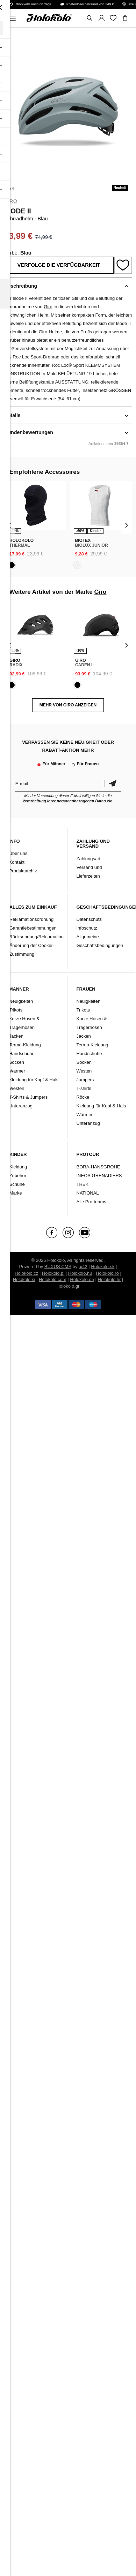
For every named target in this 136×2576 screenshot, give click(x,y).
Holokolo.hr (109, 1279)
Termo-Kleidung (25, 1044)
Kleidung (18, 1166)
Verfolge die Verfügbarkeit (58, 265)
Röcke (83, 1097)
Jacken (16, 1036)
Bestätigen (112, 783)
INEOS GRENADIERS (99, 1175)
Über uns (18, 853)
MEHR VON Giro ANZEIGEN (68, 705)
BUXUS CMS (57, 1266)
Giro (10, 201)
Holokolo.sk (102, 1266)
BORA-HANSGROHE (98, 1166)
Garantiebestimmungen (33, 928)
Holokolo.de (82, 1279)
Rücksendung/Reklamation (36, 936)
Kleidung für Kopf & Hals (34, 1079)
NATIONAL (88, 1193)
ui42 (83, 1266)
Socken (16, 1062)
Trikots (16, 1010)
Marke (15, 1193)
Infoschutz (87, 928)
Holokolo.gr (68, 1286)
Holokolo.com (52, 1279)
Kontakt (16, 862)
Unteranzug (21, 1105)
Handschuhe (22, 1053)
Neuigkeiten (21, 1001)
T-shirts (84, 1088)
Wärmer (17, 1071)
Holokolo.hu (80, 1273)
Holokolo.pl (53, 1273)
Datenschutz (89, 919)
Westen (16, 1088)
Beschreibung (21, 286)
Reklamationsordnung (31, 919)
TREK (83, 1184)
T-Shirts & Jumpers (28, 1097)
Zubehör (17, 1175)
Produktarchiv (23, 870)
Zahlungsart (89, 858)
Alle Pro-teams (91, 1201)
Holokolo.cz (26, 1273)
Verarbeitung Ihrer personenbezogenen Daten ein (67, 801)
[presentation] (9, 525)
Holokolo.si (24, 1279)
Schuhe (17, 1184)
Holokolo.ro (107, 1273)
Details (13, 415)
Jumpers (85, 1079)
